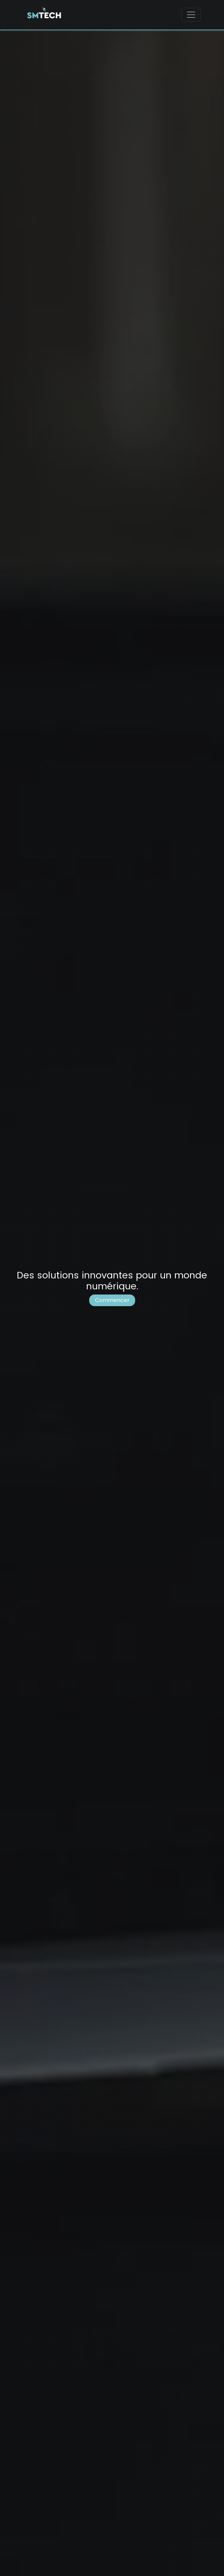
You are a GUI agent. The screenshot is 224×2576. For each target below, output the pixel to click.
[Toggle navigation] (191, 15)
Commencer (112, 1300)
